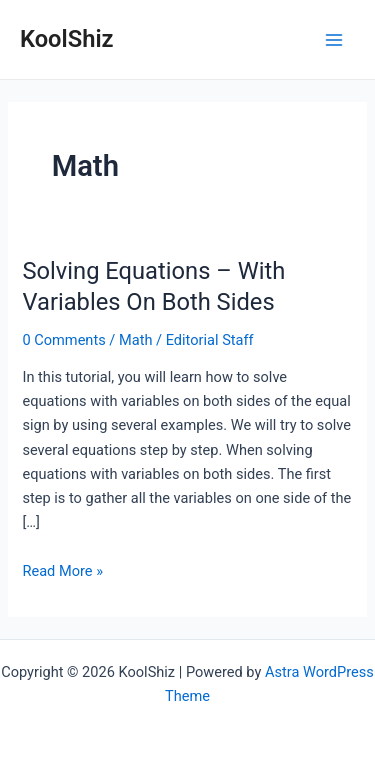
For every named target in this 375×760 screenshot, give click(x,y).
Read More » (62, 571)
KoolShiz (67, 39)
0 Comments (63, 340)
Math (135, 340)
